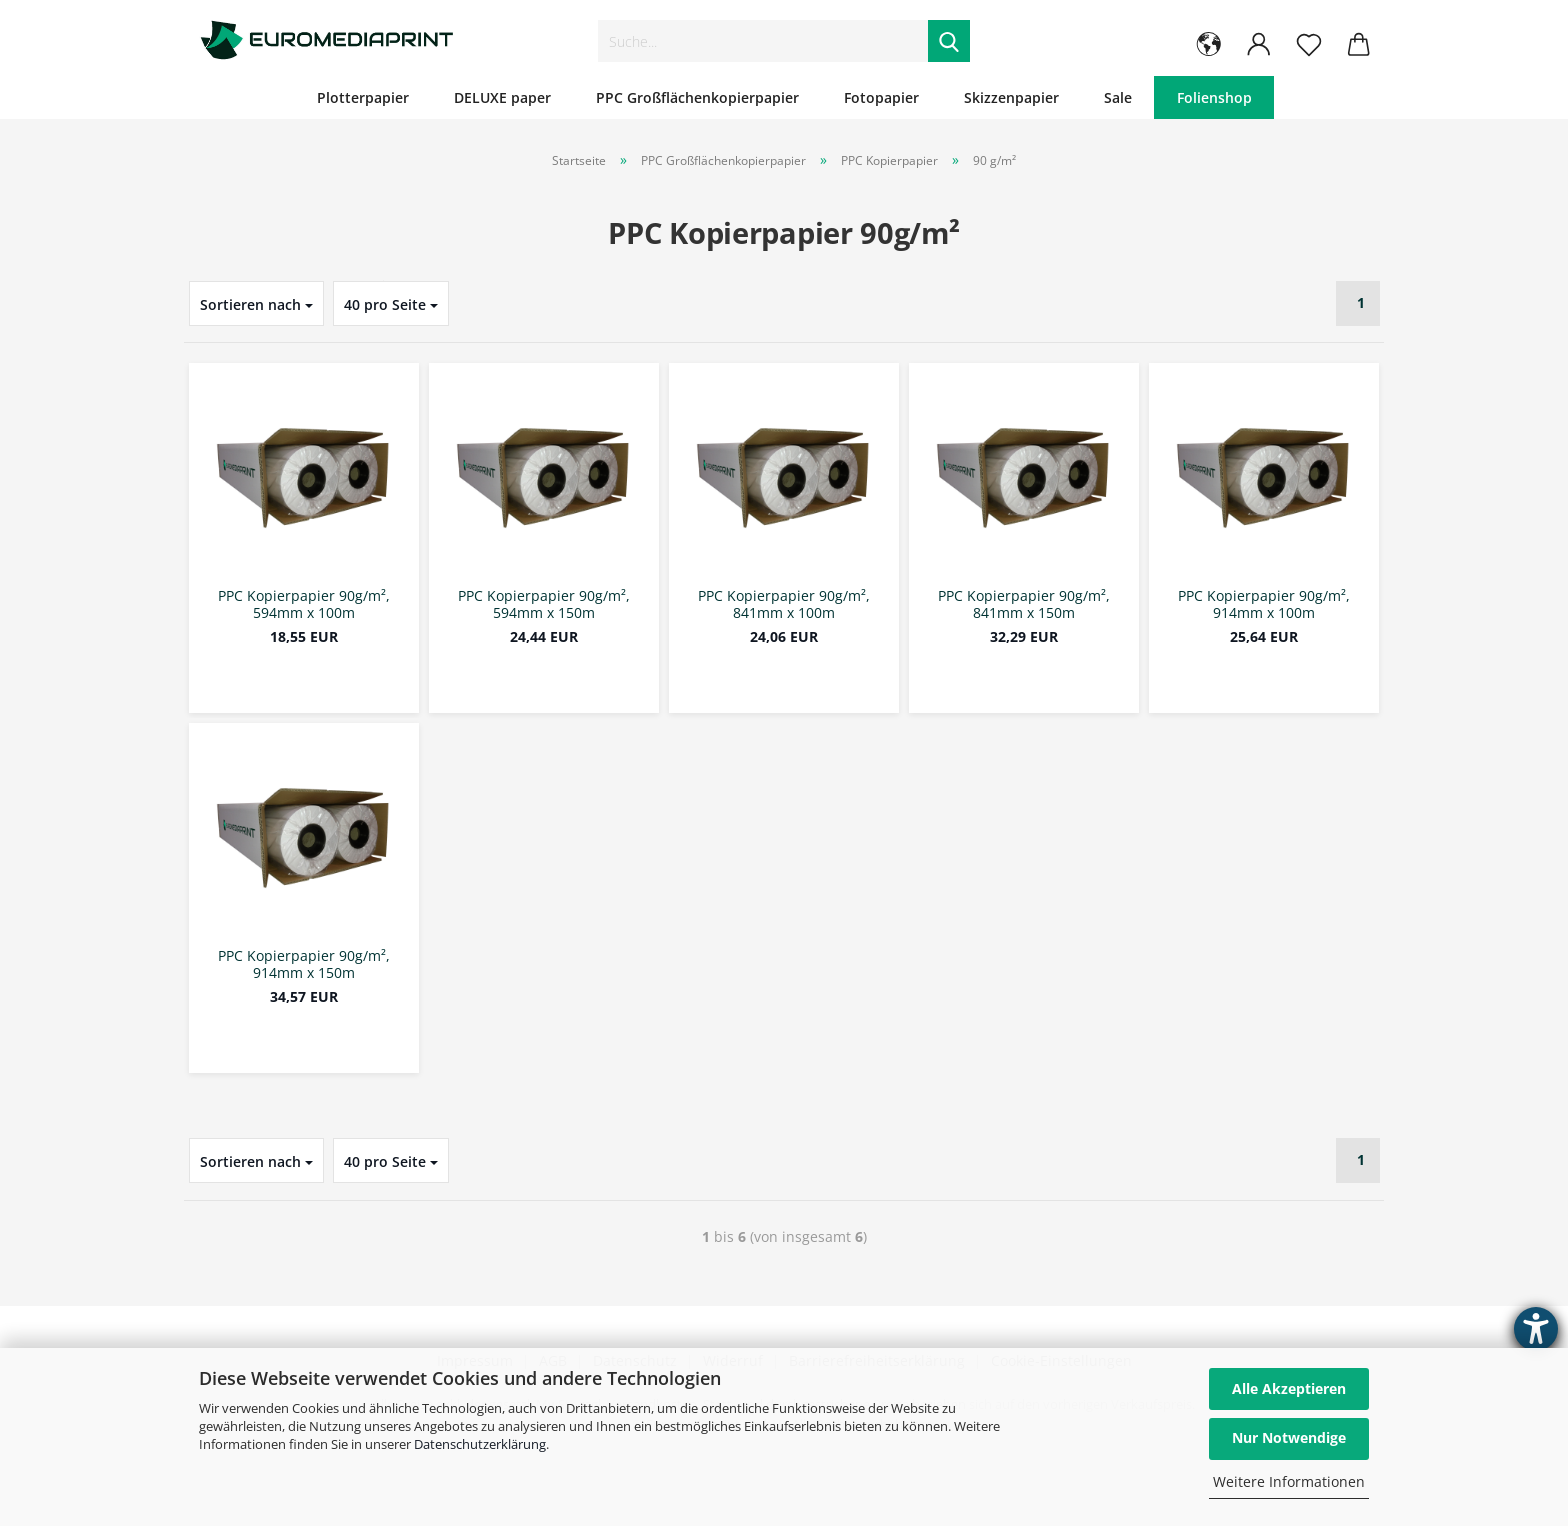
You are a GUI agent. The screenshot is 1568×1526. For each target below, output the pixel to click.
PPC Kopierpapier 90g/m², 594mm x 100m (304, 605)
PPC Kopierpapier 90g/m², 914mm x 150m (304, 965)
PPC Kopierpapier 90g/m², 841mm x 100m (784, 605)
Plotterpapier (363, 97)
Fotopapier (881, 97)
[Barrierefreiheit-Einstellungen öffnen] (1536, 1329)
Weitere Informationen (1289, 1481)
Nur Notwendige (1289, 1437)
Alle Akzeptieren (1289, 1388)
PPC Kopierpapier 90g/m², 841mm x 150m (1024, 605)
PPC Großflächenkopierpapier (697, 97)
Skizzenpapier (1011, 97)
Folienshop (1214, 97)
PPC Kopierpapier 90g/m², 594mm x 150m (544, 605)
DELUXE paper (502, 97)
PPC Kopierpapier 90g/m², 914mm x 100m (1264, 605)
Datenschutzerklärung (480, 1444)
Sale (1118, 97)
